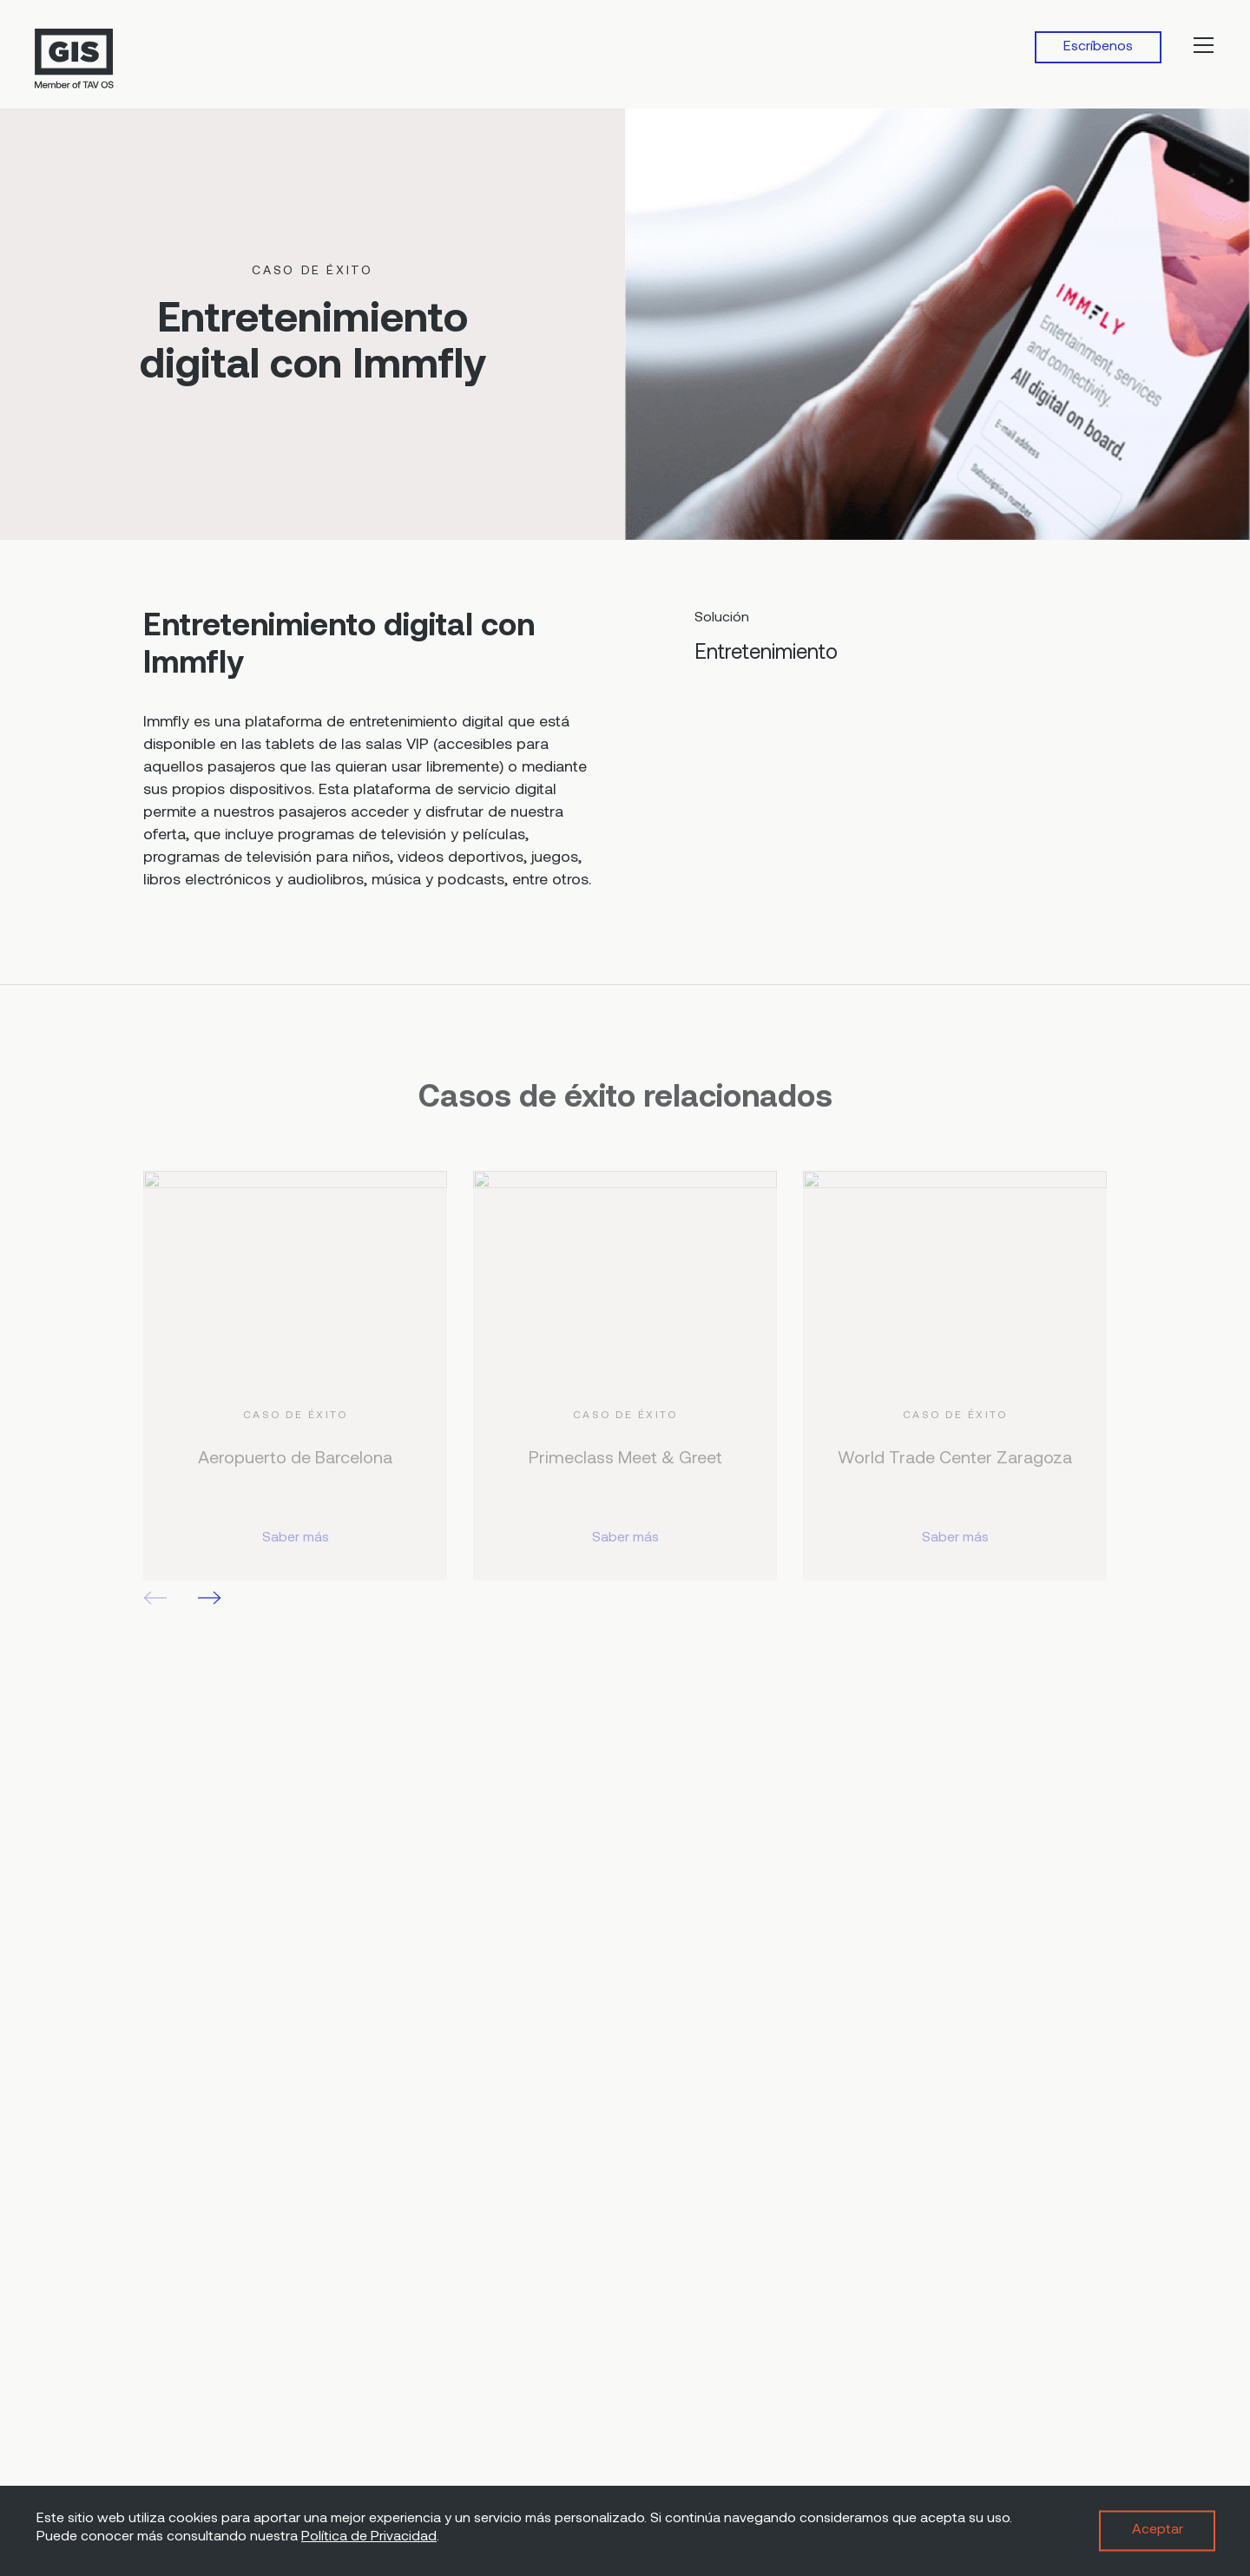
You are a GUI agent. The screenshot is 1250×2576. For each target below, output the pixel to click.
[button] (209, 1598)
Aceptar (1157, 2530)
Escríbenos (1098, 47)
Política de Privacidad (369, 2537)
